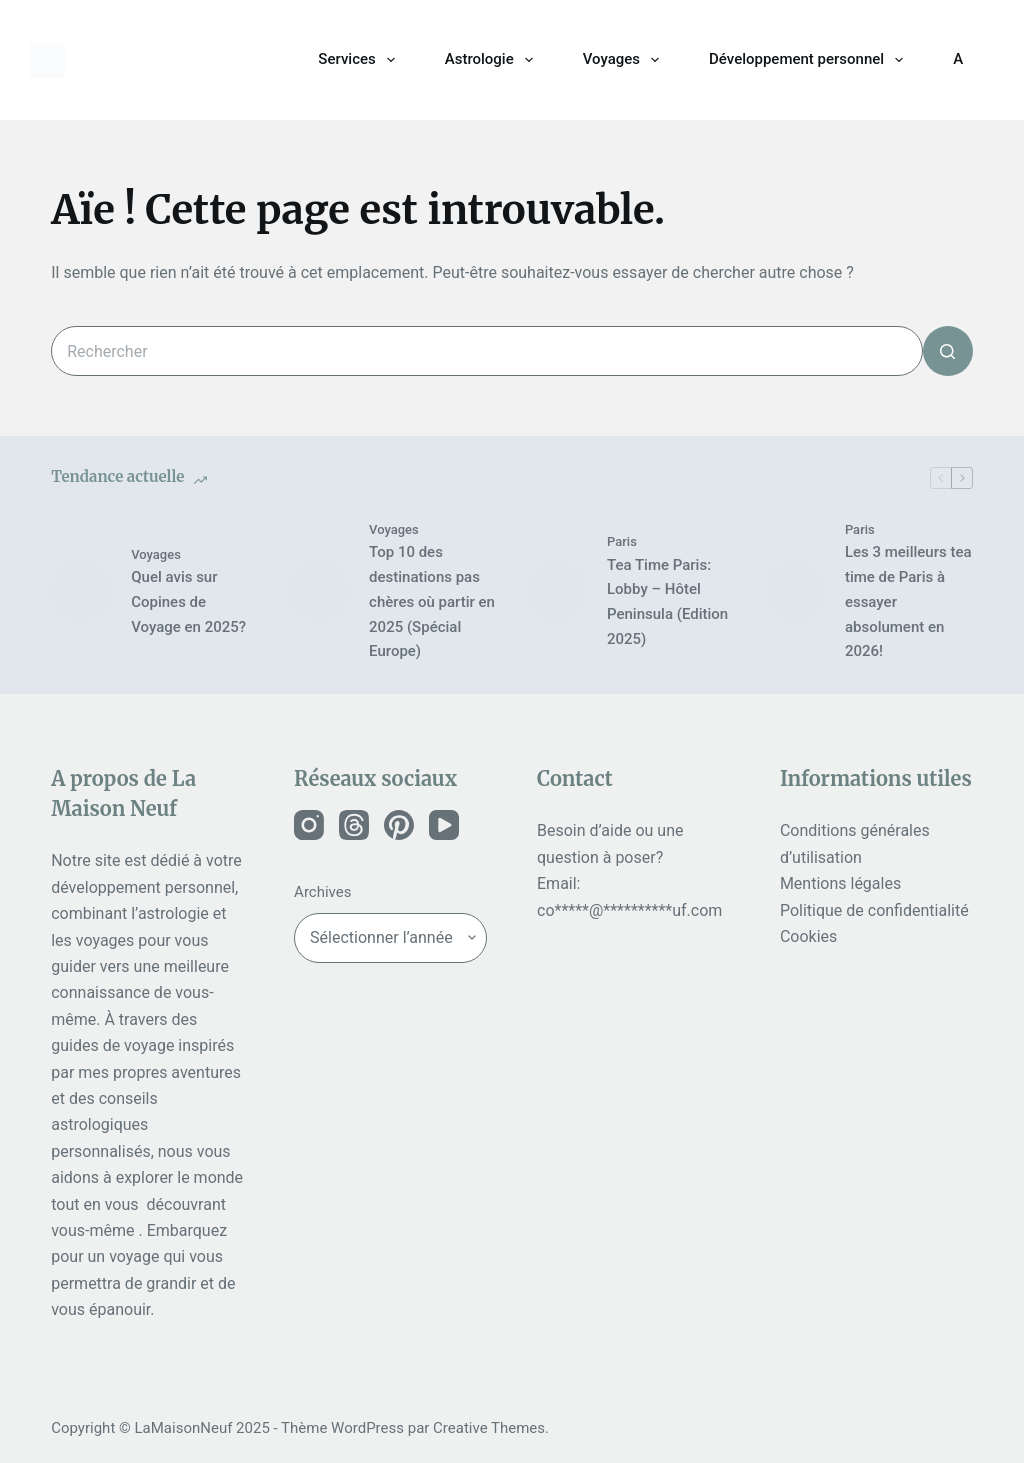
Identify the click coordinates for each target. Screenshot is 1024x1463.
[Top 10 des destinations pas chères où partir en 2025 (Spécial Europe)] (319, 591)
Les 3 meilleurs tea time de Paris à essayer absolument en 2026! (908, 601)
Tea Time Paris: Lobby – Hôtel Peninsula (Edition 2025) (667, 602)
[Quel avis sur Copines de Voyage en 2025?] (81, 591)
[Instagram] (309, 825)
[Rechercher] (985, 60)
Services (360, 60)
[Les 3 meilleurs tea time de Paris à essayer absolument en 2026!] (795, 591)
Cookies (808, 936)
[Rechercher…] (487, 351)
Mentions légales (840, 883)
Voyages (625, 60)
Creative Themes (489, 1428)
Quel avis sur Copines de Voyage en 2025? (188, 602)
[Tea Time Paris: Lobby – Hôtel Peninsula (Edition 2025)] (557, 591)
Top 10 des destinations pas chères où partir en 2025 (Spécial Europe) (432, 601)
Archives (322, 892)
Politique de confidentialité (874, 910)
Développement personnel (810, 60)
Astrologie (493, 60)
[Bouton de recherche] (948, 351)
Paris (622, 541)
